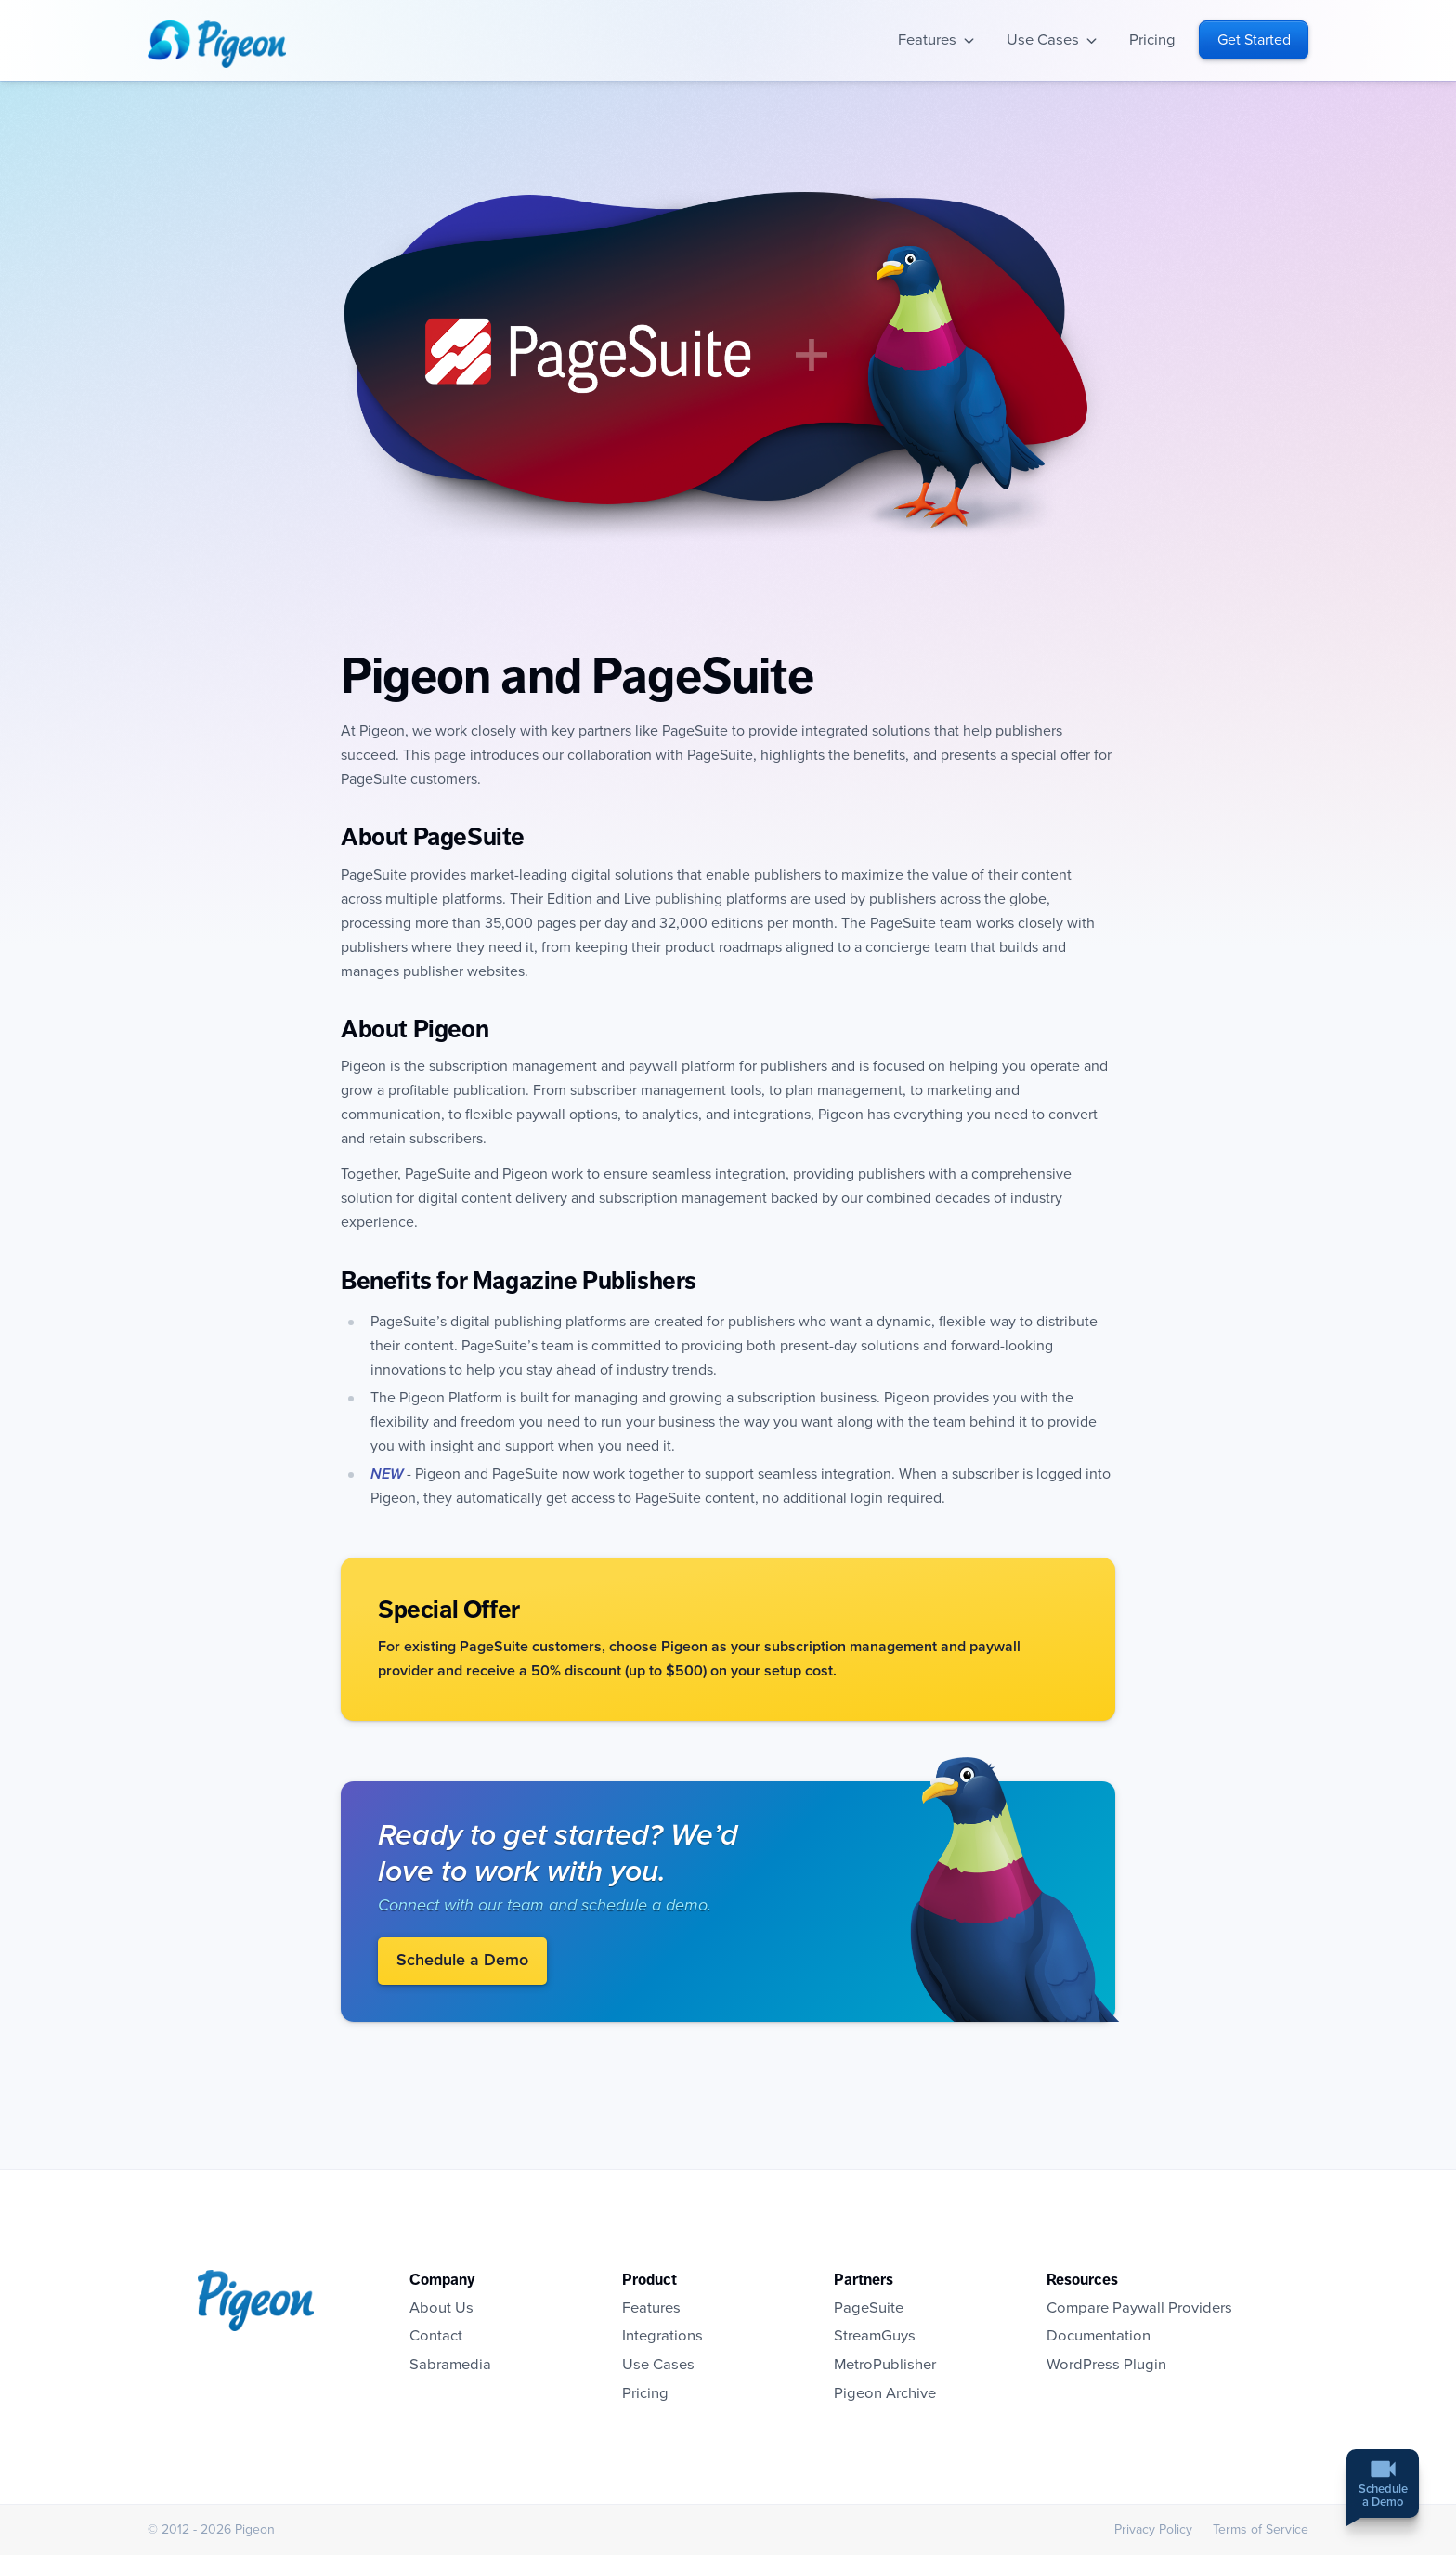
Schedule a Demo (462, 1960)
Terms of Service (1260, 2529)
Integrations (662, 2336)
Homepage (217, 44)
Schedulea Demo (1383, 2497)
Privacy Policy (1153, 2529)
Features (927, 40)
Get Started (1254, 40)
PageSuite (869, 2308)
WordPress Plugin (1106, 2364)
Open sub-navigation (969, 40)
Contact (436, 2336)
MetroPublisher (885, 2364)
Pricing (1152, 40)
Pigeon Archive (885, 2393)
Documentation (1098, 2336)
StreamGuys (875, 2336)
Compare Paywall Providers (1139, 2308)
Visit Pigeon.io (1022, 1889)
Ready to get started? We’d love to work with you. (558, 1853)
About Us (442, 2308)
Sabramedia (450, 2364)
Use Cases (1043, 40)
